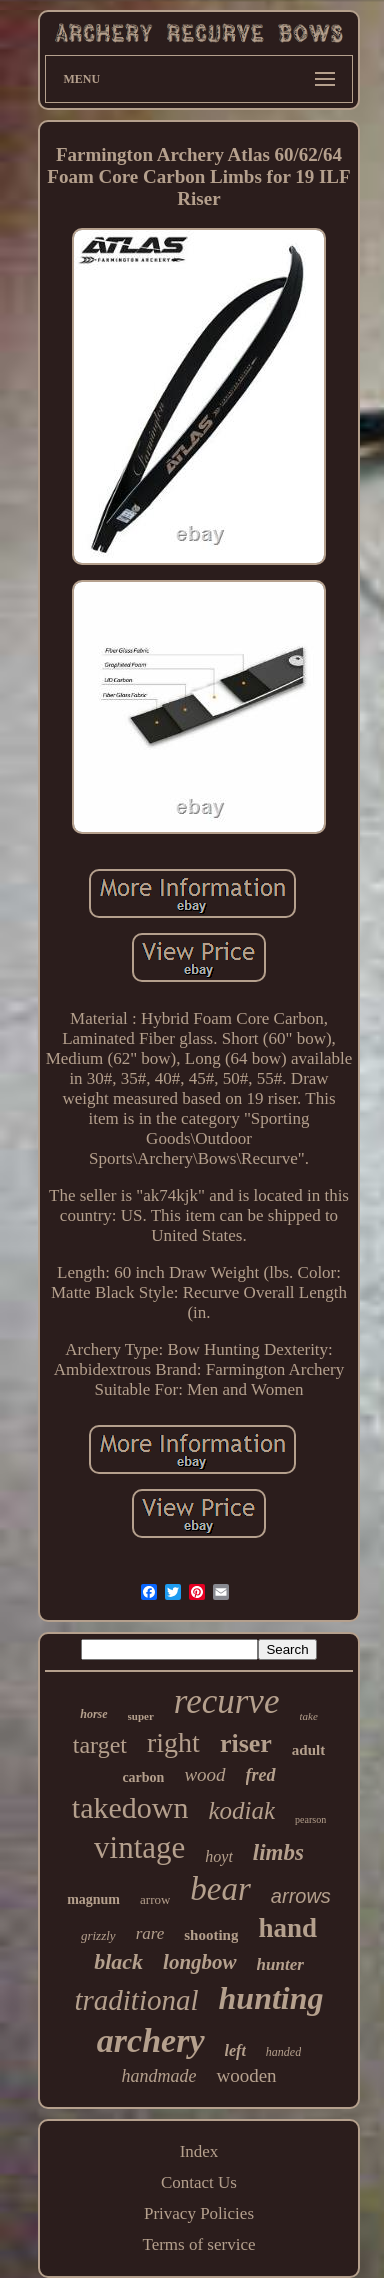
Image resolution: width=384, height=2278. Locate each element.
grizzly (98, 1935)
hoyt (219, 1856)
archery (151, 2040)
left (235, 2050)
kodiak (241, 1810)
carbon (143, 1777)
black (118, 1961)
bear (220, 1889)
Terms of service (198, 2244)
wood (204, 1774)
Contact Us (199, 2182)
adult (308, 1750)
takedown (130, 1807)
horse (93, 1714)
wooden (246, 2075)
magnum (93, 1899)
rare (150, 1933)
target (100, 1745)
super (141, 1716)
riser (246, 1743)
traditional (136, 2000)
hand (287, 1928)
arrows (301, 1896)
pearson (310, 1819)
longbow (200, 1962)
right (173, 1742)
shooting (211, 1935)
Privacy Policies (199, 2213)
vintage (139, 1847)
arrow (155, 1899)
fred (261, 1775)
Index (199, 2151)
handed (283, 2052)
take (308, 1716)
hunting (271, 1998)
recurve (227, 1701)
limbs (278, 1852)
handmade (158, 2076)
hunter (280, 1964)
